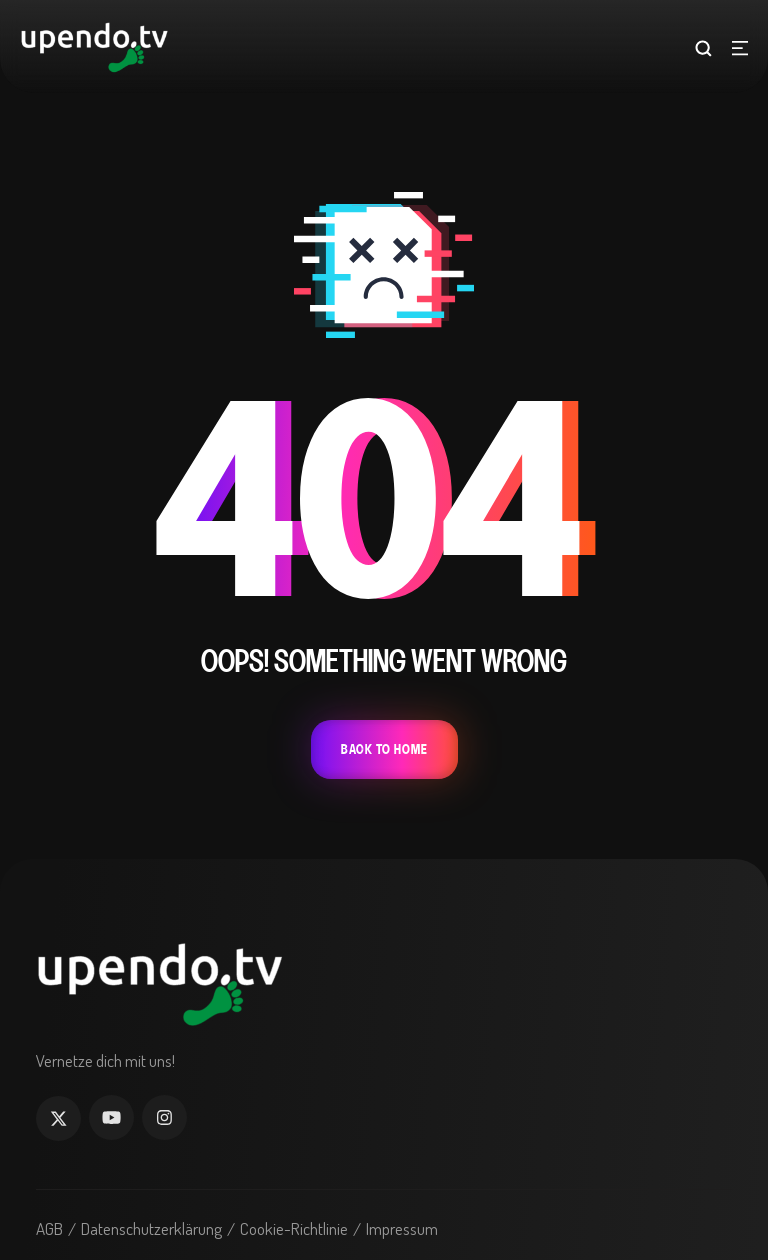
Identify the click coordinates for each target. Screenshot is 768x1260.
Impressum (402, 1228)
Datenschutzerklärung (151, 1228)
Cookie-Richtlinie (294, 1228)
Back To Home (384, 749)
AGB (49, 1228)
